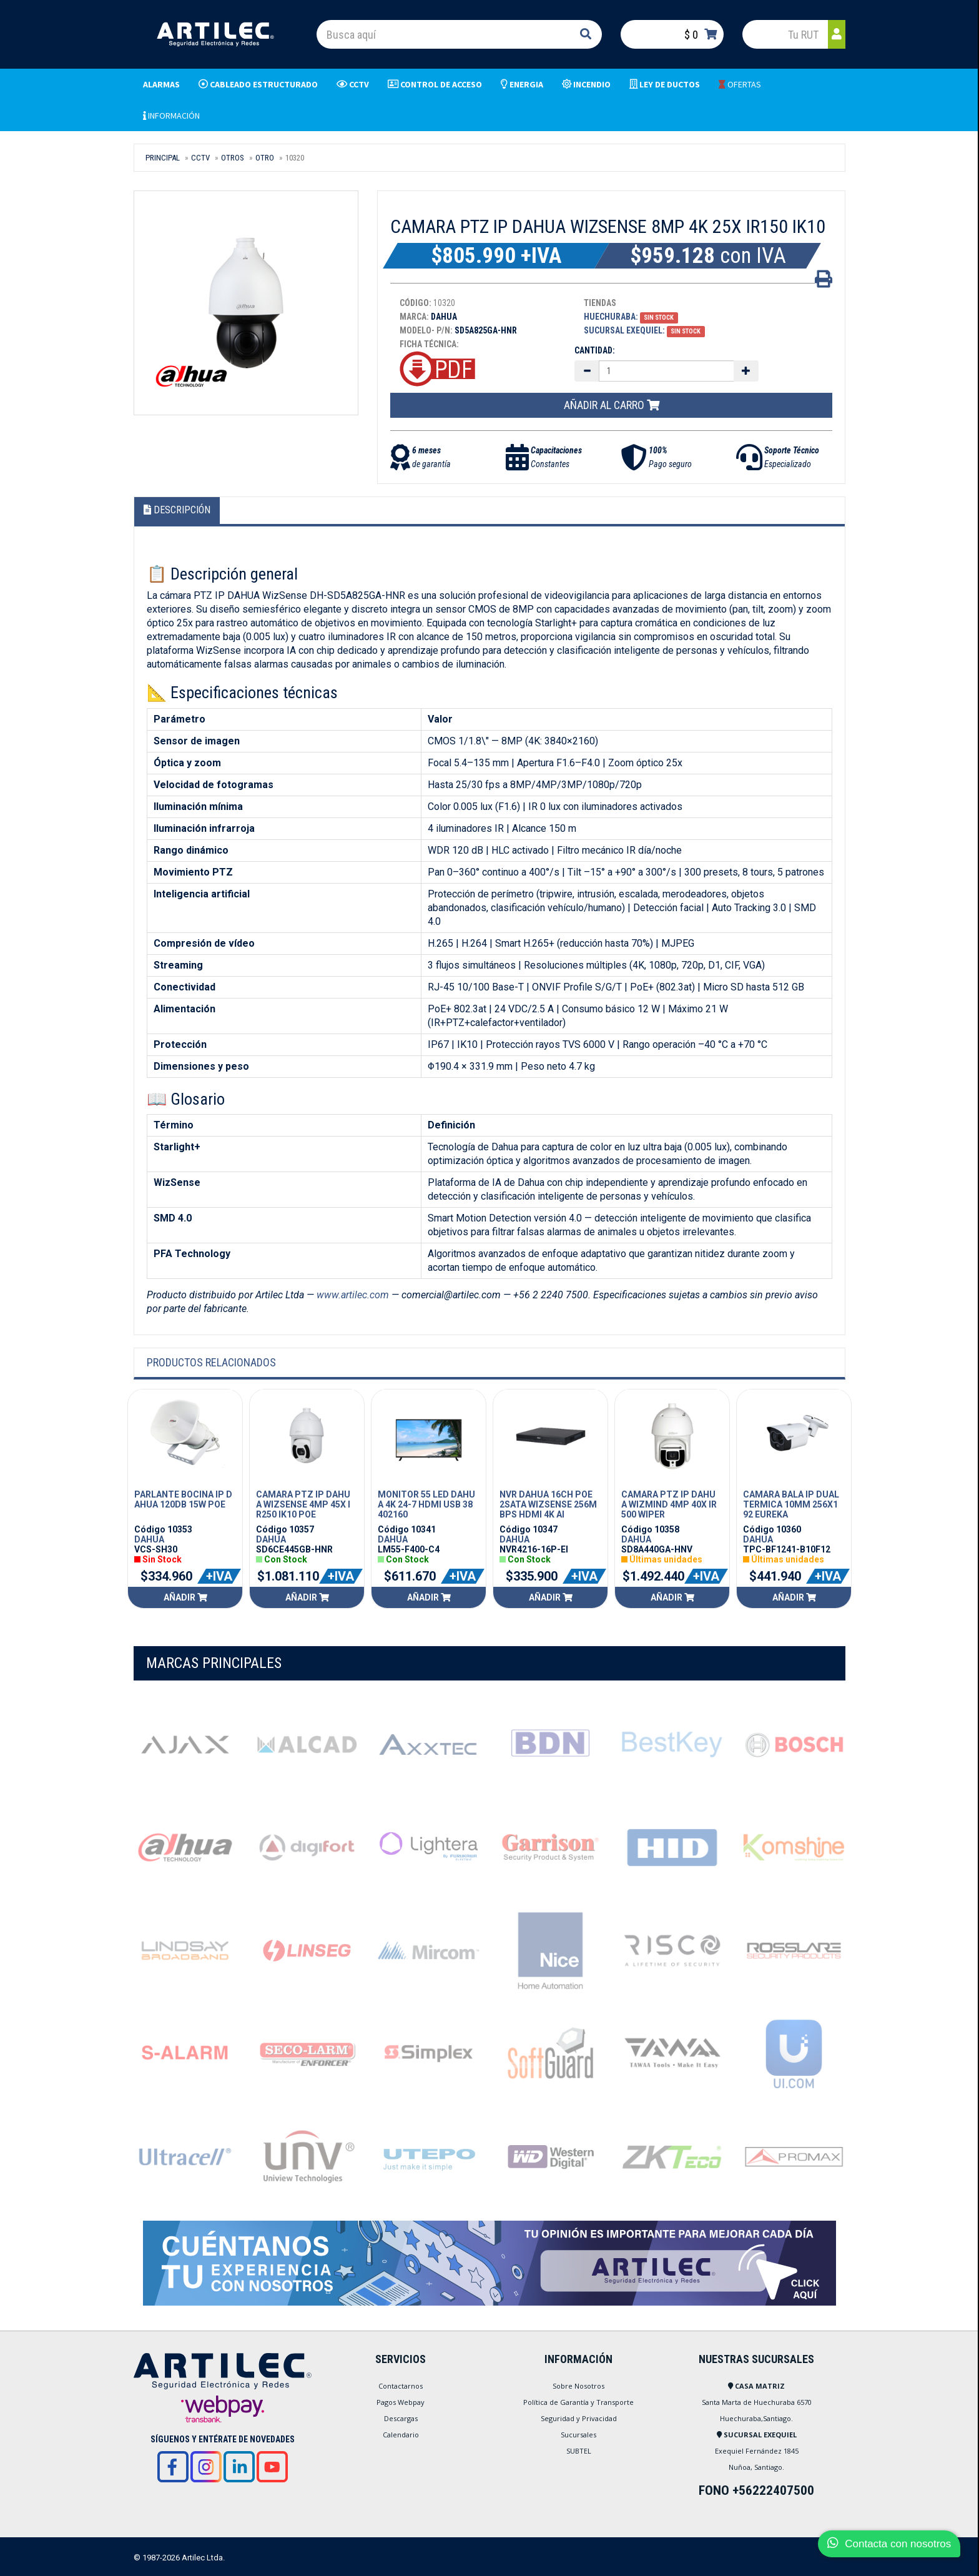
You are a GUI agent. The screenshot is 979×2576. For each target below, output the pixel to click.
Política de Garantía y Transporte (578, 2402)
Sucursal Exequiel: (624, 330)
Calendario (401, 2434)
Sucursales (578, 2434)
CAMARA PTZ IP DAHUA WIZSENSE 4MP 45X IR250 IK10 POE (303, 1504)
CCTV (200, 157)
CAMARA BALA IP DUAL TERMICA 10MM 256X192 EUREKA (791, 1504)
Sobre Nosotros (578, 2386)
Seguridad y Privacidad (579, 2418)
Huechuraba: (611, 317)
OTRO (264, 157)
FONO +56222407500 (756, 2490)
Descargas (401, 2418)
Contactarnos (400, 2386)
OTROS (232, 157)
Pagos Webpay (400, 2402)
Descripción (177, 510)
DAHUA (149, 1539)
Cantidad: (594, 350)
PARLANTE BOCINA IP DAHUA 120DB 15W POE (183, 1499)
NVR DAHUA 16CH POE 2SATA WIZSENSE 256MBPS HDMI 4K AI (548, 1504)
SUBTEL (578, 2450)
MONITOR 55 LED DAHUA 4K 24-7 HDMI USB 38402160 (426, 1504)
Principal (162, 157)
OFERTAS (740, 84)
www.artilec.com (353, 1295)
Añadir (185, 1597)
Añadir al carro (611, 405)
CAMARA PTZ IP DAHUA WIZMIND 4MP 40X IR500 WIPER (669, 1504)
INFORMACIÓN (171, 115)
